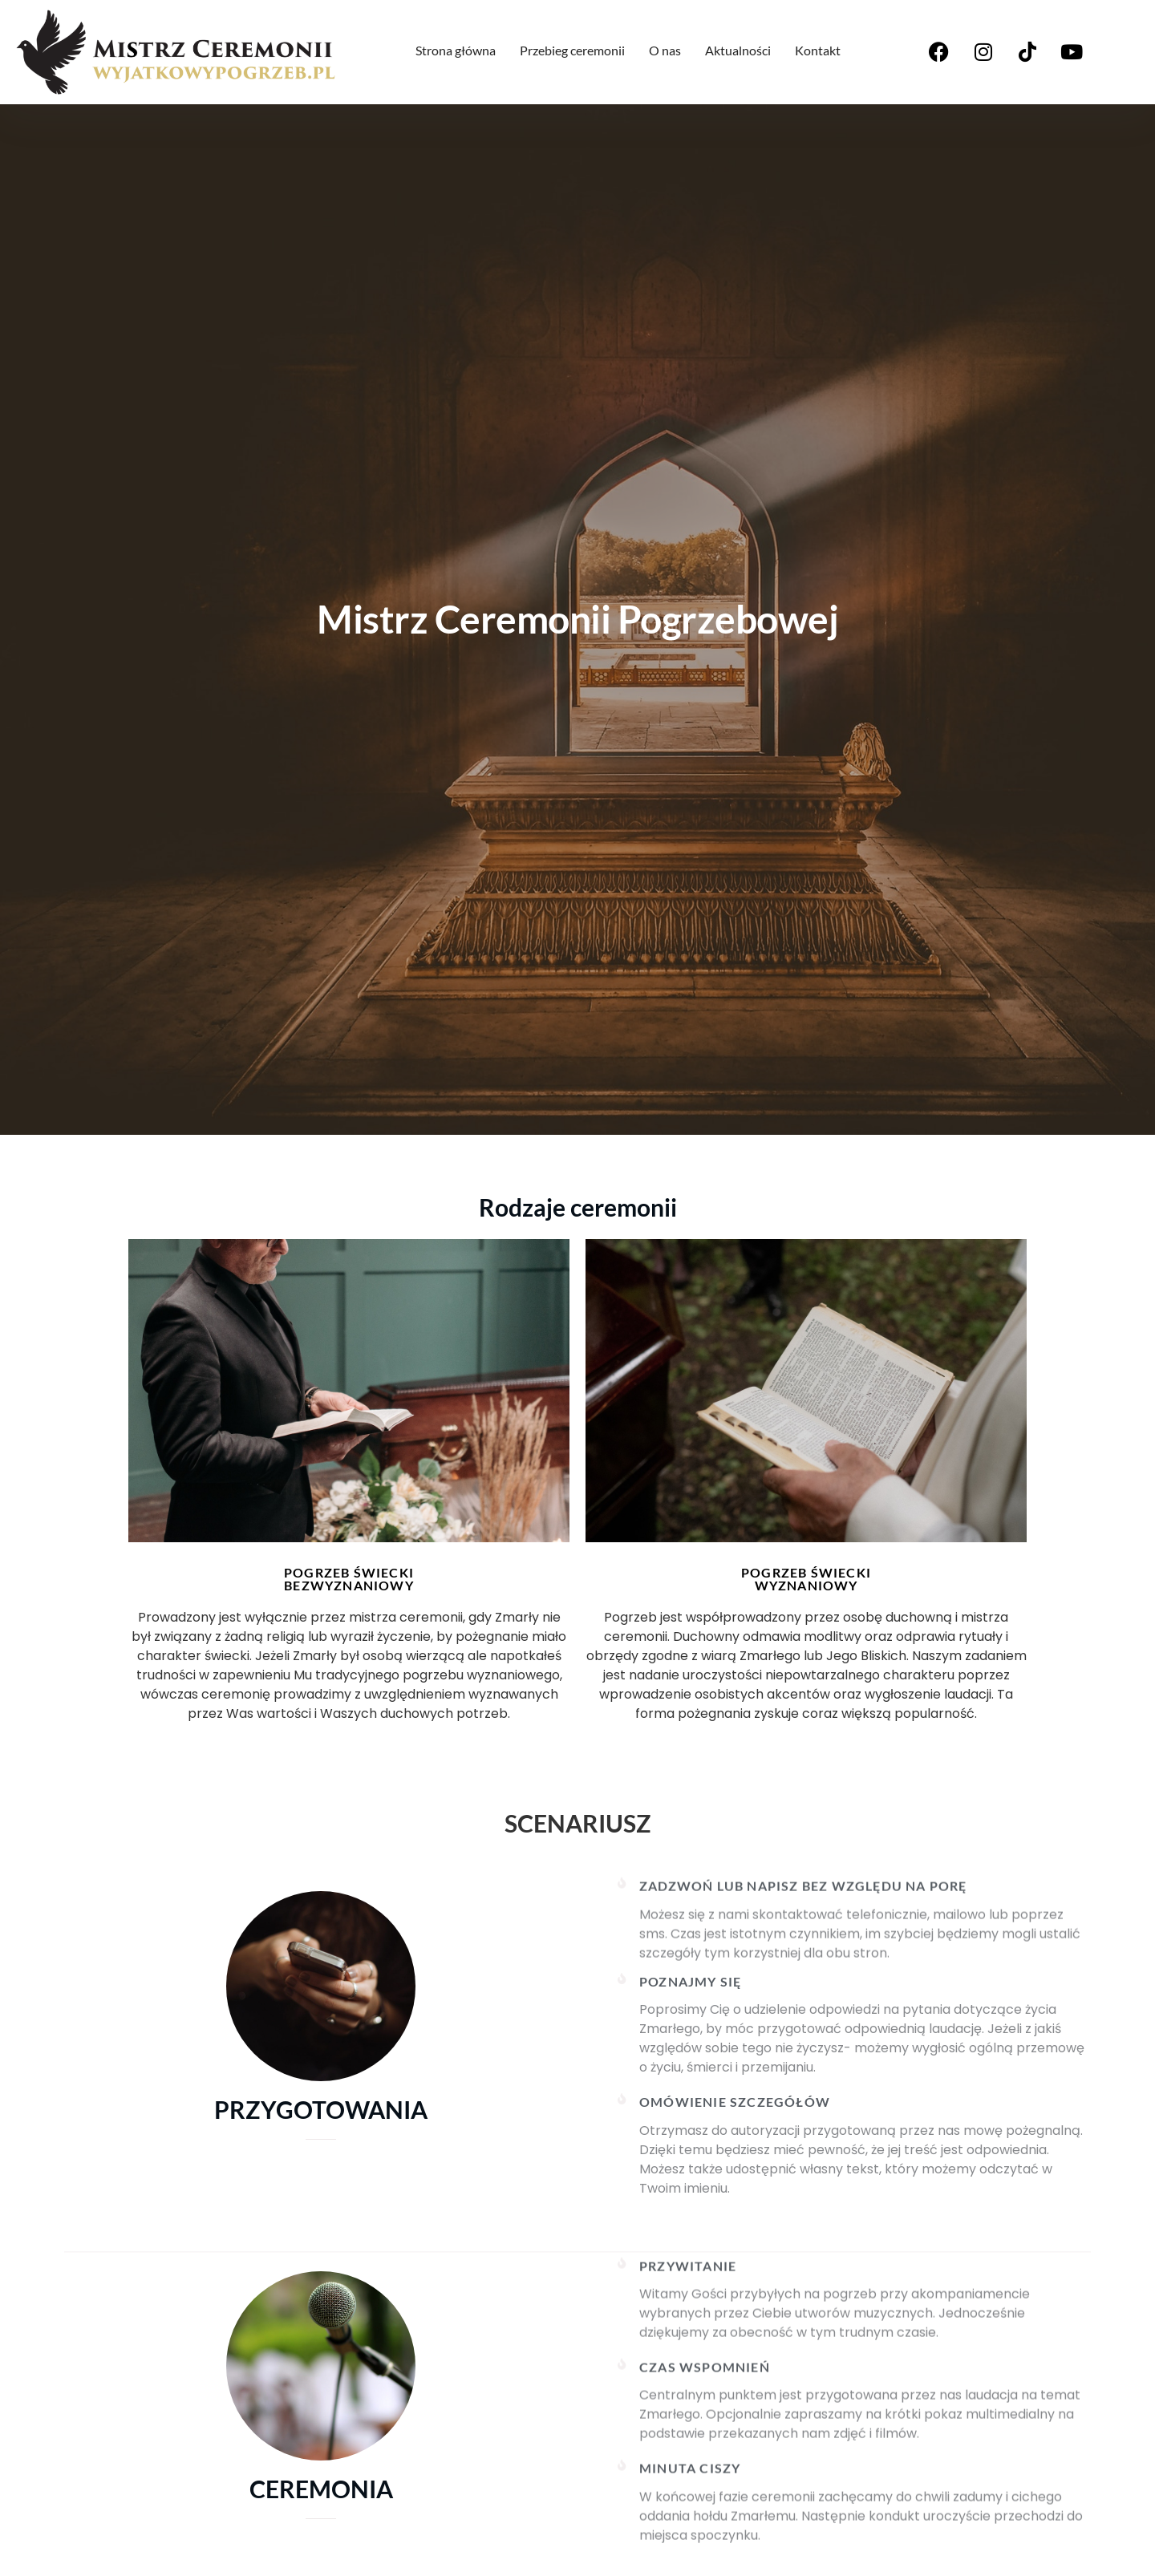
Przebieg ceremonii (572, 50)
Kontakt (818, 50)
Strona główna (455, 50)
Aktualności (738, 50)
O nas (665, 50)
